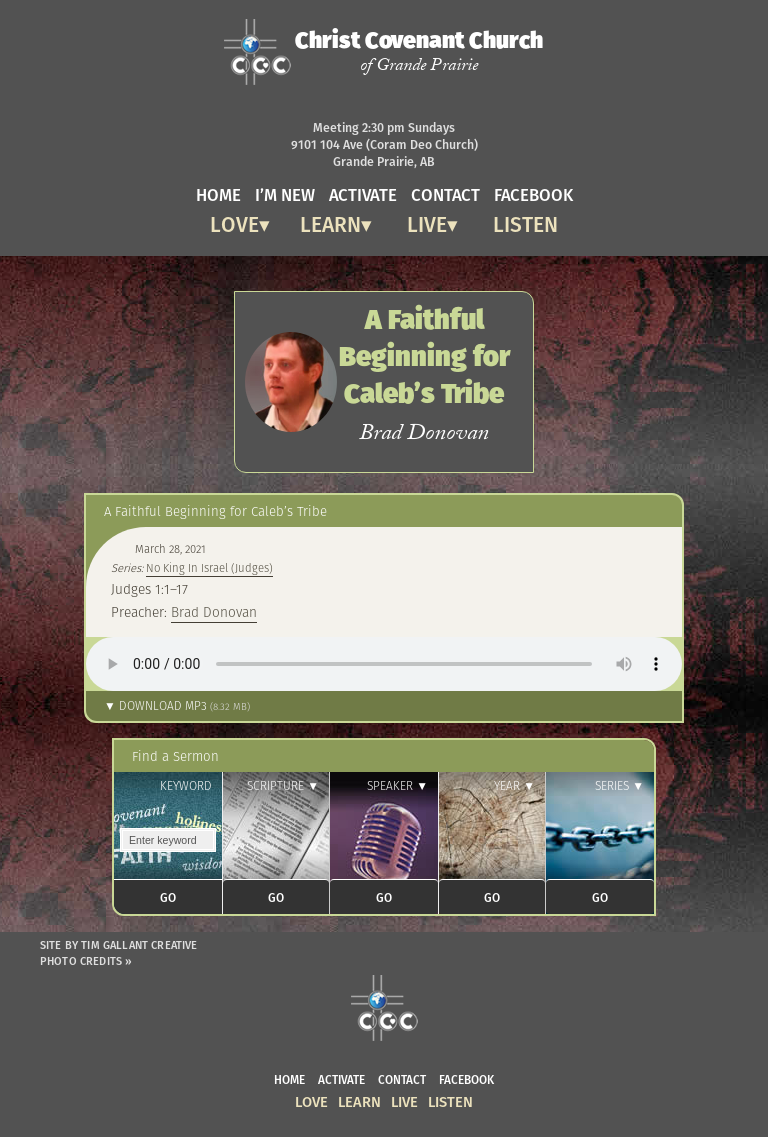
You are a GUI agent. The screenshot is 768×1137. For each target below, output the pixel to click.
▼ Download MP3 (177, 705)
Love (234, 222)
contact (445, 193)
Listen (525, 222)
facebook (533, 193)
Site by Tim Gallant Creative (119, 945)
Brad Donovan (214, 612)
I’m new (285, 193)
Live (427, 222)
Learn (330, 222)
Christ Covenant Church (419, 51)
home (218, 193)
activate (363, 193)
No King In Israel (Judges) (209, 568)
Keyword (186, 785)
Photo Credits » (86, 961)
